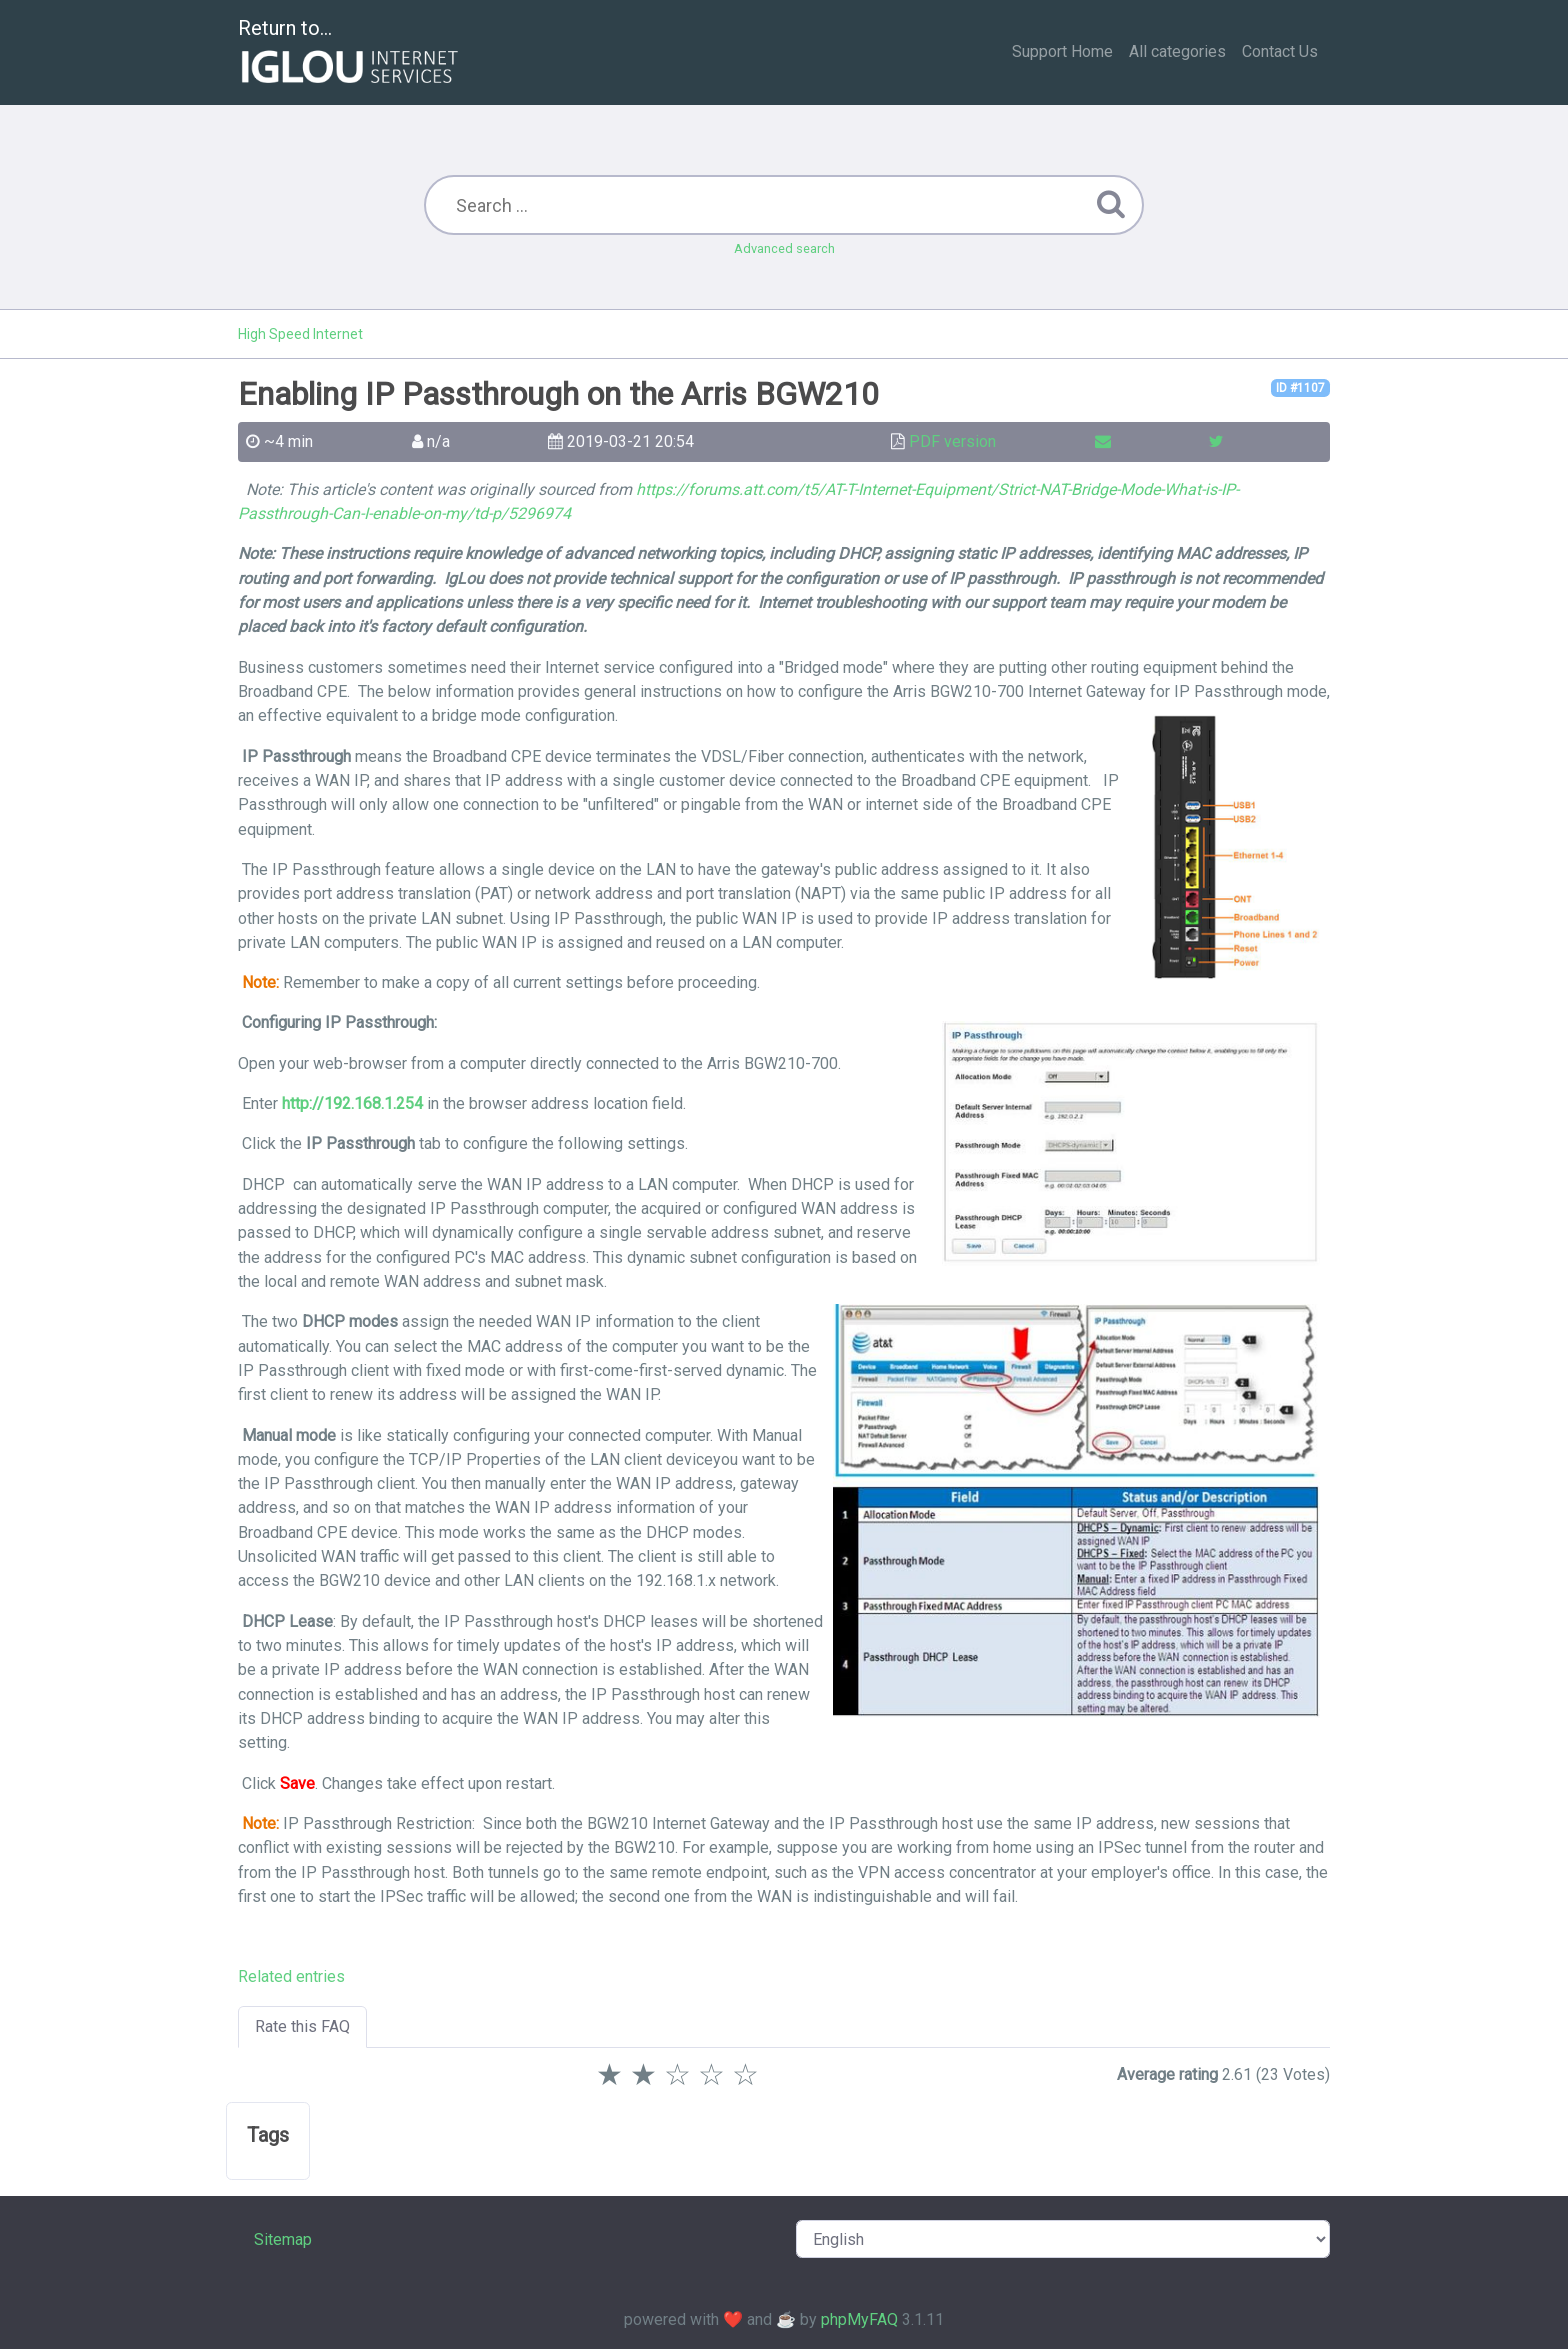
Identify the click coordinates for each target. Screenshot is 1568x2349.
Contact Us (1280, 51)
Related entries (291, 1976)
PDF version (952, 441)
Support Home (1062, 51)
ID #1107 (1300, 388)
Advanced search (784, 248)
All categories (1177, 51)
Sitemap (283, 2239)
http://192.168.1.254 (352, 1103)
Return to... (350, 53)
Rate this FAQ (302, 2026)
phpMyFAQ (859, 2319)
